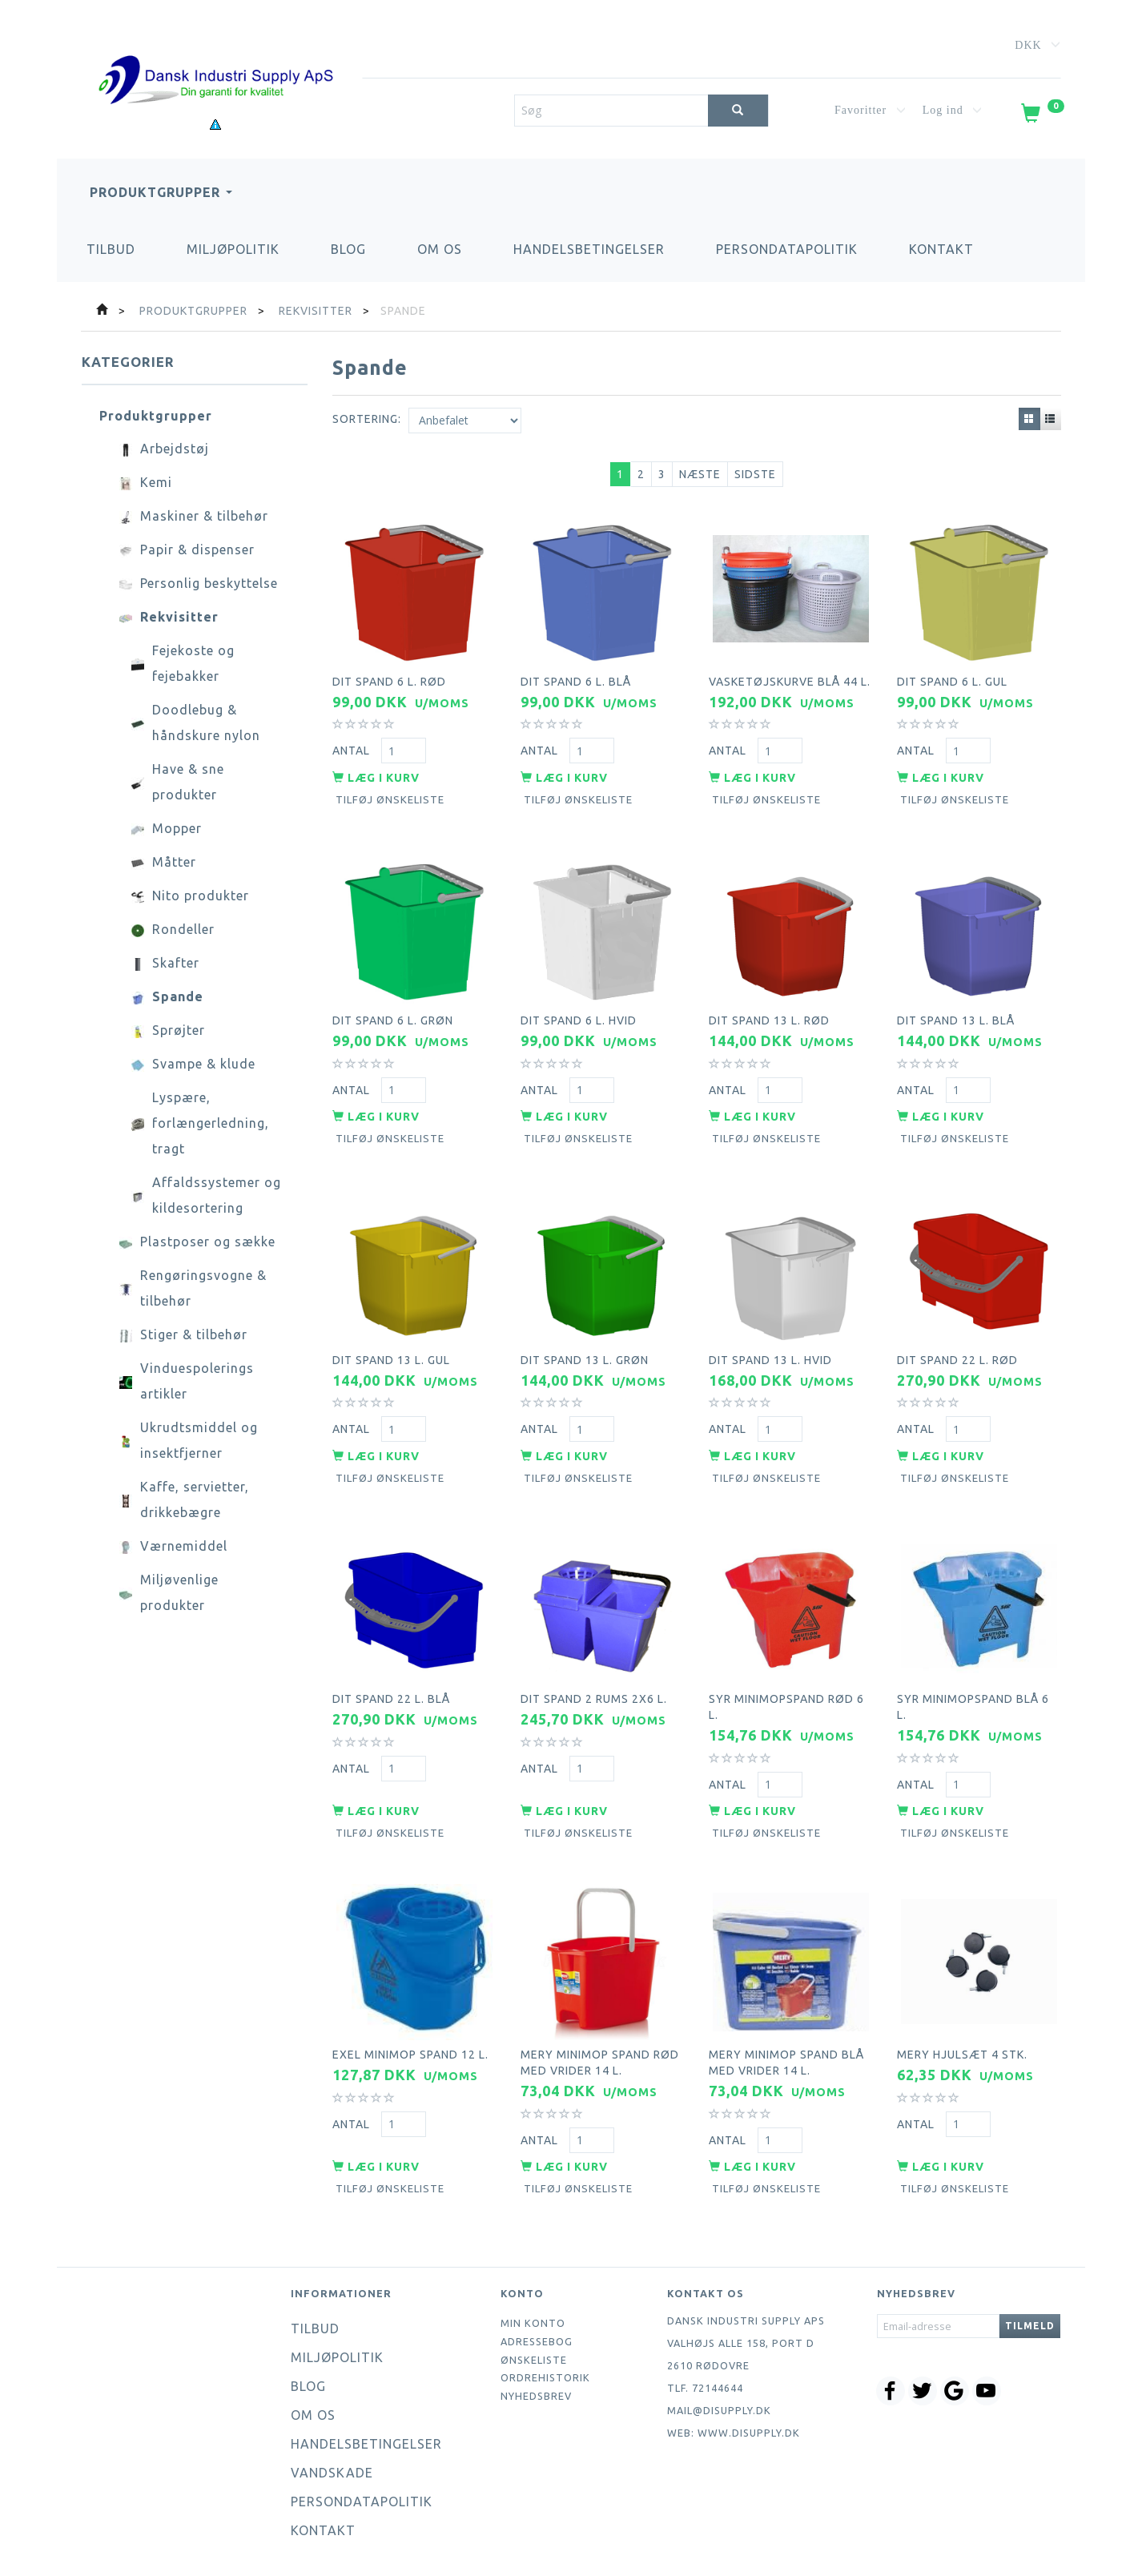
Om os (439, 249)
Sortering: (366, 419)
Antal (352, 750)
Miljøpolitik (233, 249)
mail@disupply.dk (719, 2410)
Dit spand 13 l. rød (769, 1020)
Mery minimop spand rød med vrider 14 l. (600, 2062)
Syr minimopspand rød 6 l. (786, 1707)
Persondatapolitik (787, 249)
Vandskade (332, 2472)
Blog (348, 249)
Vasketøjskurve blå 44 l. (790, 681)
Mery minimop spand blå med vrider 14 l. (786, 2062)
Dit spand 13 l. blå (956, 1020)
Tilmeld (1030, 2325)
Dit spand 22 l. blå (391, 1699)
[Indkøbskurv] (1041, 116)
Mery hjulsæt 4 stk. (962, 2054)
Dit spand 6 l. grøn (392, 1020)
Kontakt (941, 249)
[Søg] (738, 111)
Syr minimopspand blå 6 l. (973, 1707)
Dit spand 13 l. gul (391, 1360)
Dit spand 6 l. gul (952, 681)
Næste (700, 474)
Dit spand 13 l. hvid (770, 1360)
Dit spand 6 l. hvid (579, 1020)
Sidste (755, 474)
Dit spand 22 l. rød (957, 1360)
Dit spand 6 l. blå (576, 681)
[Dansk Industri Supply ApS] (215, 55)
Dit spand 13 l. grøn (585, 1360)
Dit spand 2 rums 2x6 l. (594, 1699)
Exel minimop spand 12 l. (410, 2054)
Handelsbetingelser (589, 249)
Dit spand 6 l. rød (389, 681)
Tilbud (110, 249)
